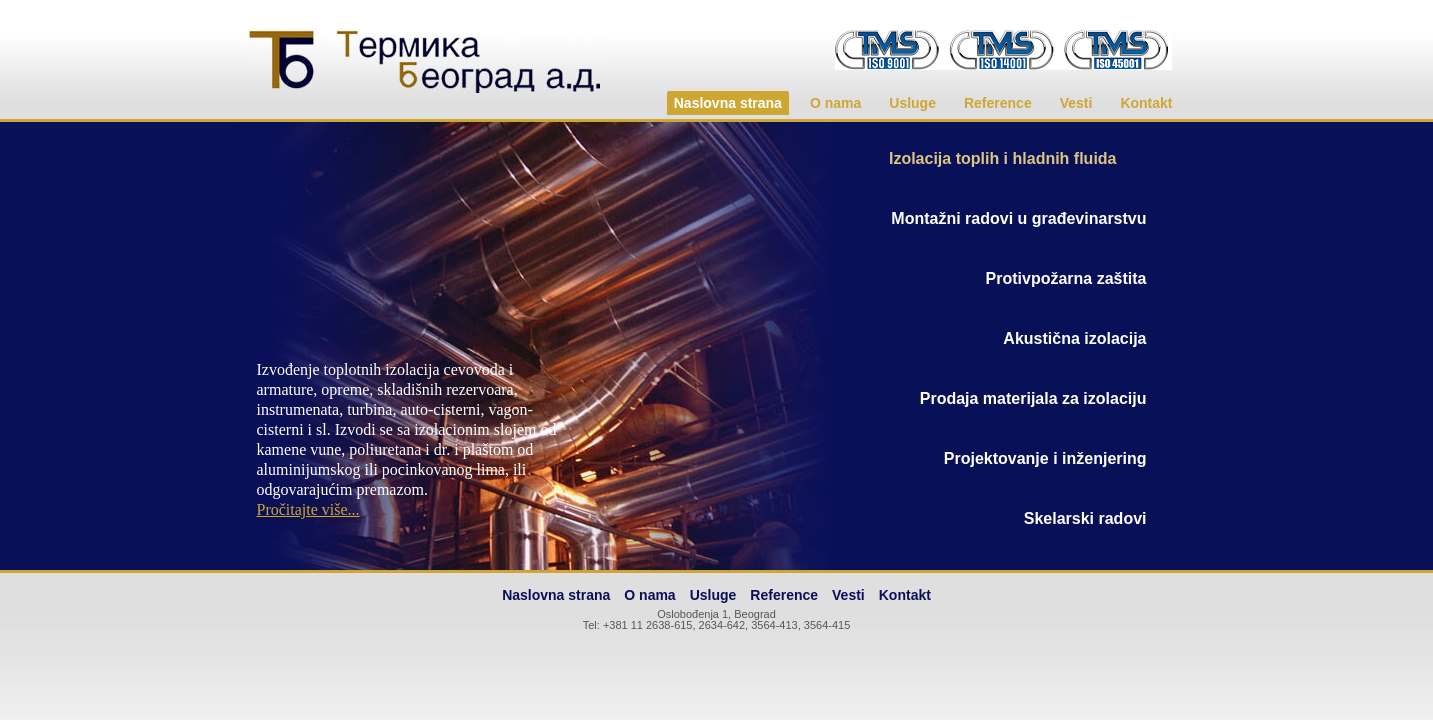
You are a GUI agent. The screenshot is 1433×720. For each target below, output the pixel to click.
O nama (835, 103)
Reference (998, 103)
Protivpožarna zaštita (1066, 278)
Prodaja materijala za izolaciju (1033, 398)
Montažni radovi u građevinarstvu (1018, 218)
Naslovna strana (728, 103)
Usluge (912, 103)
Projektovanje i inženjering (1045, 458)
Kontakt (1146, 103)
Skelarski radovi (1085, 518)
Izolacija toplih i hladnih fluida (1003, 158)
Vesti (1076, 103)
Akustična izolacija (1074, 338)
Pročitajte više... (308, 509)
